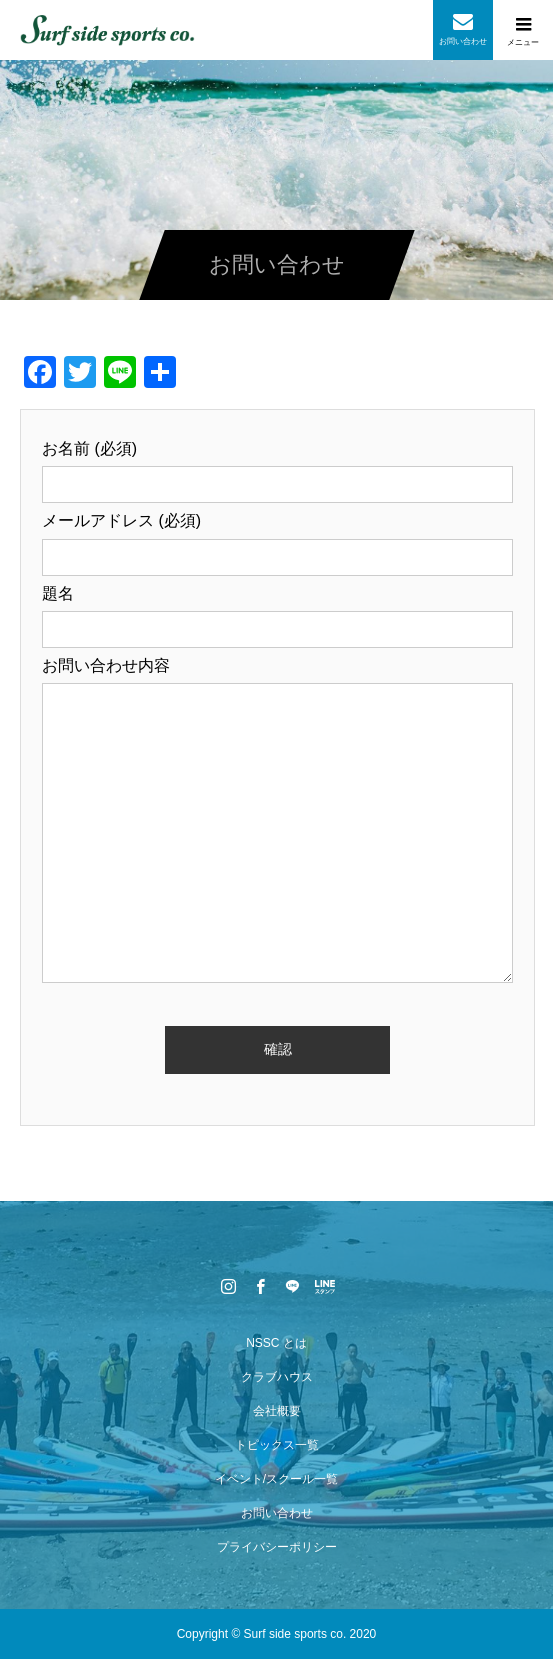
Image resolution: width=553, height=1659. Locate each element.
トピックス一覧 (277, 1445)
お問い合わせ (277, 1513)
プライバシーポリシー (277, 1547)
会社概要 (277, 1411)
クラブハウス (277, 1377)
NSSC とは (276, 1343)
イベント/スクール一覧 (276, 1479)
